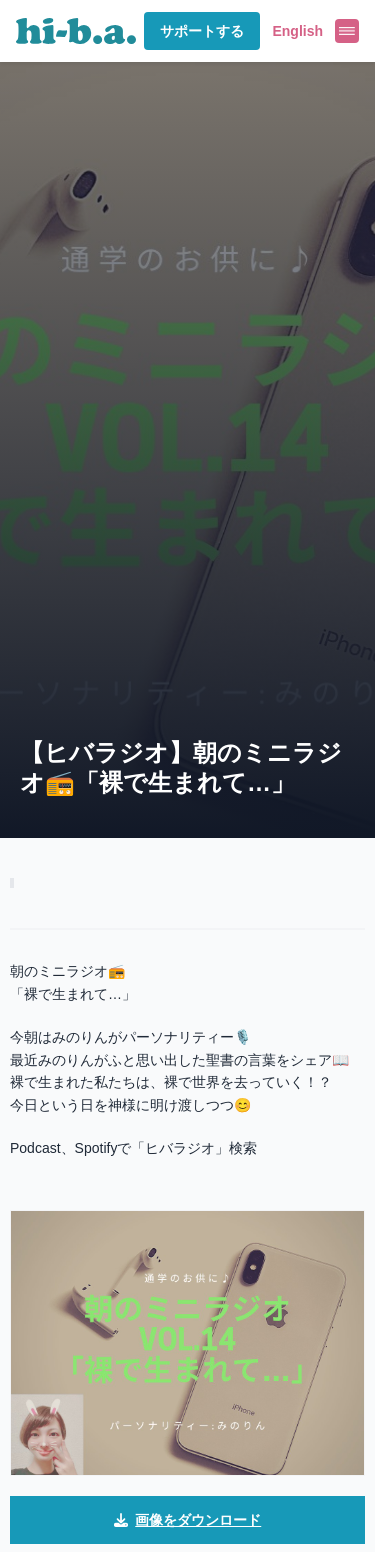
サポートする (202, 31)
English (297, 31)
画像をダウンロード (188, 1520)
